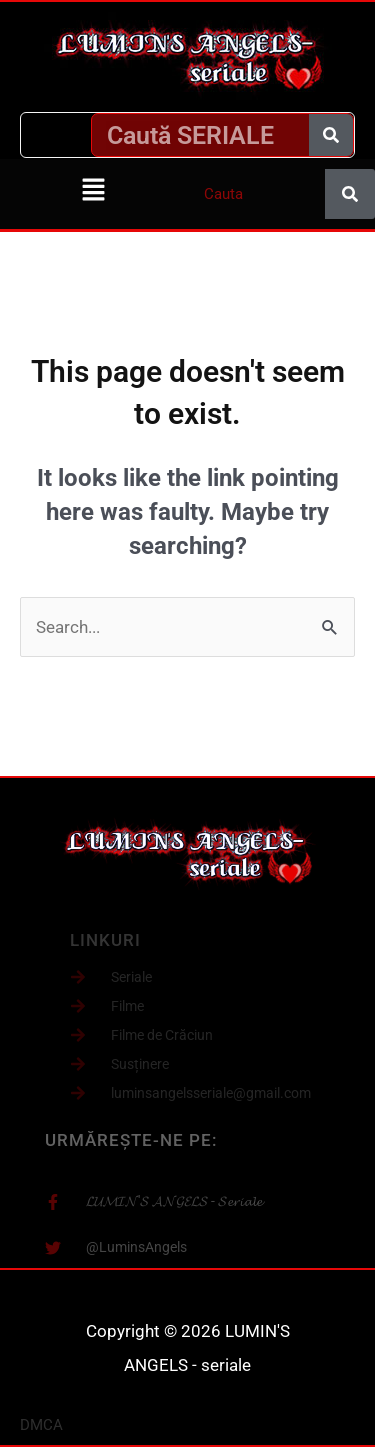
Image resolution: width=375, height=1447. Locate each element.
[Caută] (331, 135)
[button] (94, 191)
